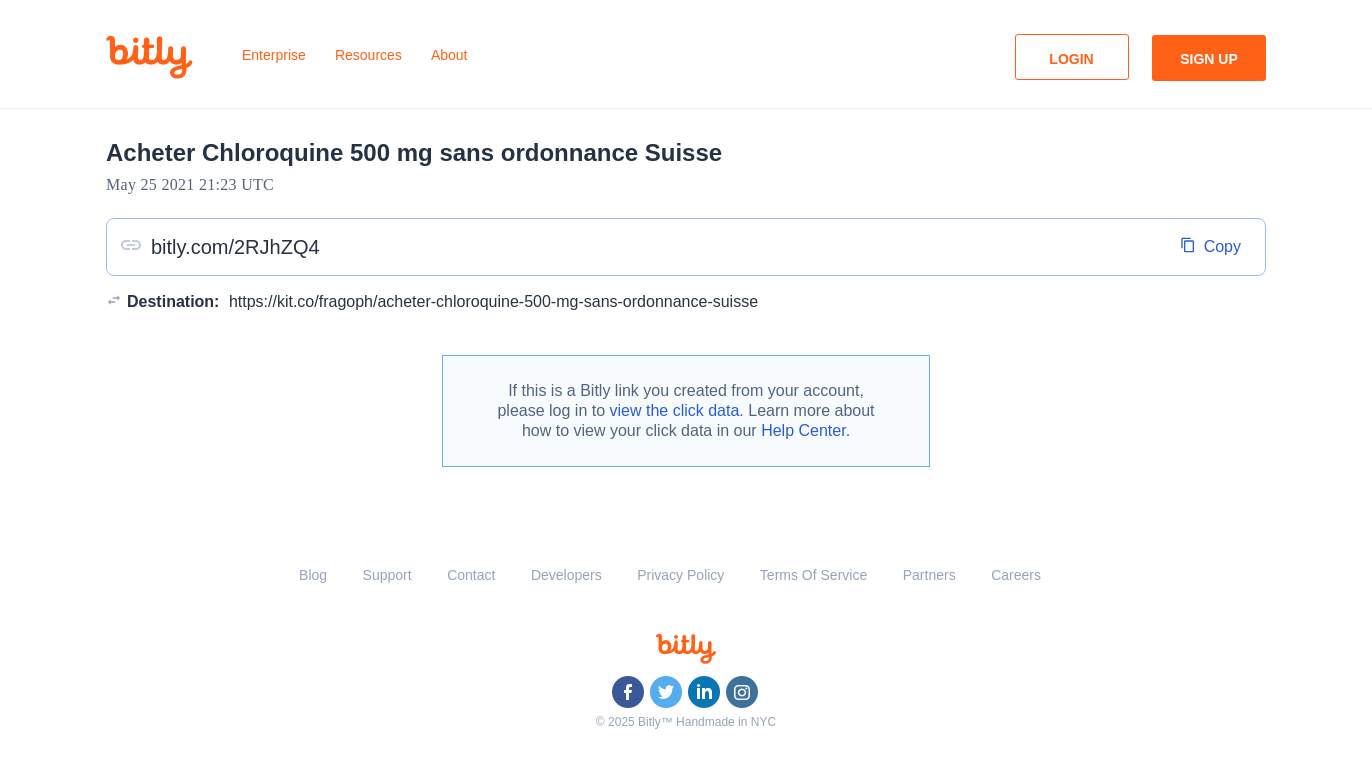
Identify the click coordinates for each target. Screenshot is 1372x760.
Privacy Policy (680, 575)
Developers (566, 575)
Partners (929, 575)
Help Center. (805, 430)
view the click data (675, 410)
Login (1071, 59)
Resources (368, 55)
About (449, 55)
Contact (471, 575)
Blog (313, 575)
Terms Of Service (813, 575)
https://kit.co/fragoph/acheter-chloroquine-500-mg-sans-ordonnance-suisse (493, 301)
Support (387, 575)
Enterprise (274, 55)
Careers (1016, 575)
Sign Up (1209, 59)
